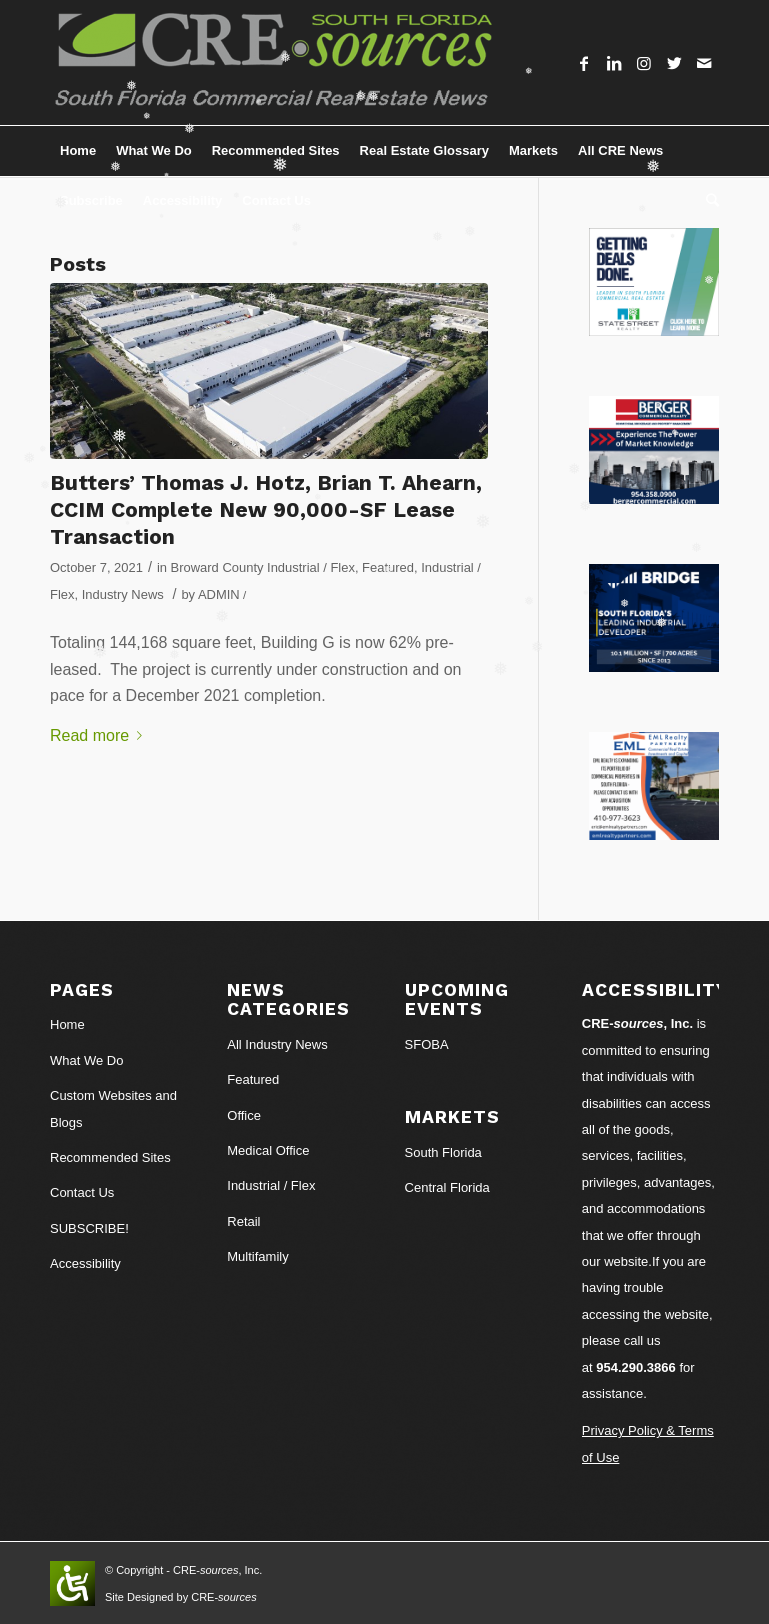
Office (244, 1115)
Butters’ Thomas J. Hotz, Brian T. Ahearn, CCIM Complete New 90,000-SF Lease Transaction (266, 510)
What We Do (86, 1060)
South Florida (443, 1152)
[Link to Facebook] (584, 63)
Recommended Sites (110, 1157)
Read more (100, 735)
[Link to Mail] (704, 63)
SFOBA (427, 1044)
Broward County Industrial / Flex (263, 567)
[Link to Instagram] (644, 63)
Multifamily (257, 1256)
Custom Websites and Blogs (113, 1108)
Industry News (123, 594)
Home (67, 1024)
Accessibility (85, 1263)
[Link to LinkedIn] (614, 63)
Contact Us (82, 1192)
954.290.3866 (636, 1367)
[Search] (707, 201)
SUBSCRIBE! (89, 1228)
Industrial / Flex (271, 1185)
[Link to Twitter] (674, 63)
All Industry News (277, 1044)
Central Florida (447, 1187)
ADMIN (219, 594)
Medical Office (268, 1150)
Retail (243, 1221)
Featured (388, 567)
